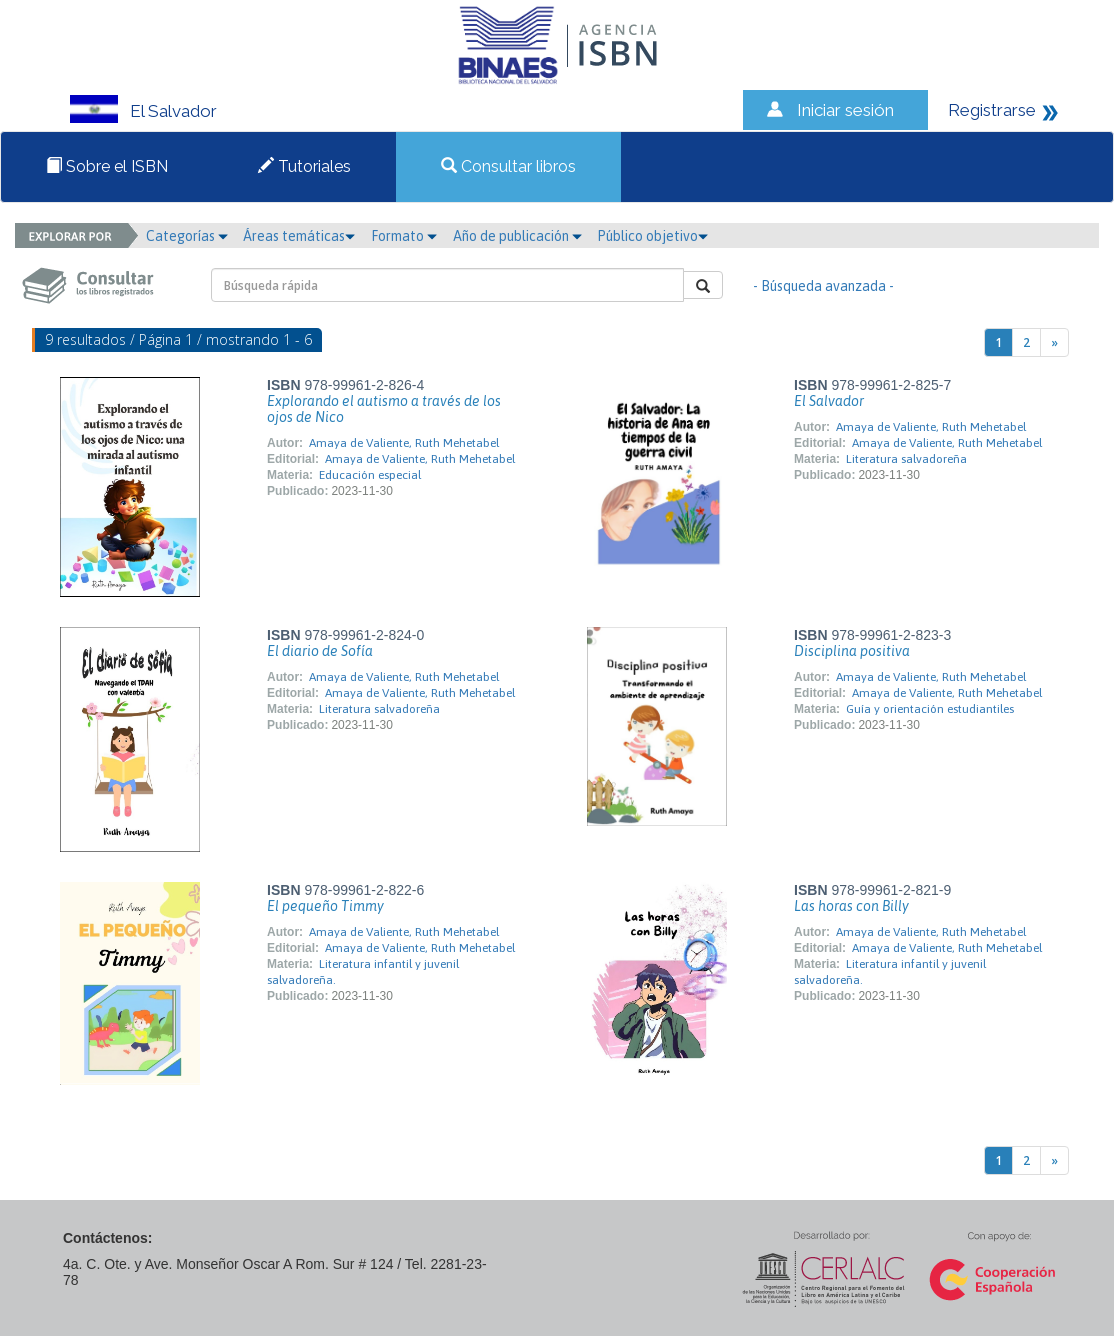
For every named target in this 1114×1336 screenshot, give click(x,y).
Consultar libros (508, 166)
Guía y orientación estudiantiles (930, 709)
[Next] (1054, 342)
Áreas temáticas (299, 236)
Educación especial (370, 475)
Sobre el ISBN (107, 166)
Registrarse (992, 110)
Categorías (187, 236)
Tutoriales (304, 166)
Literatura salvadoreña (906, 459)
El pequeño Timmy (325, 906)
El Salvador (829, 401)
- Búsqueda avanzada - (823, 286)
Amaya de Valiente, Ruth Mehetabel (404, 443)
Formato (404, 236)
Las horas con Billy (851, 906)
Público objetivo (652, 236)
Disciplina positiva (852, 651)
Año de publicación (517, 236)
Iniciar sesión (845, 110)
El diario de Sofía (320, 651)
